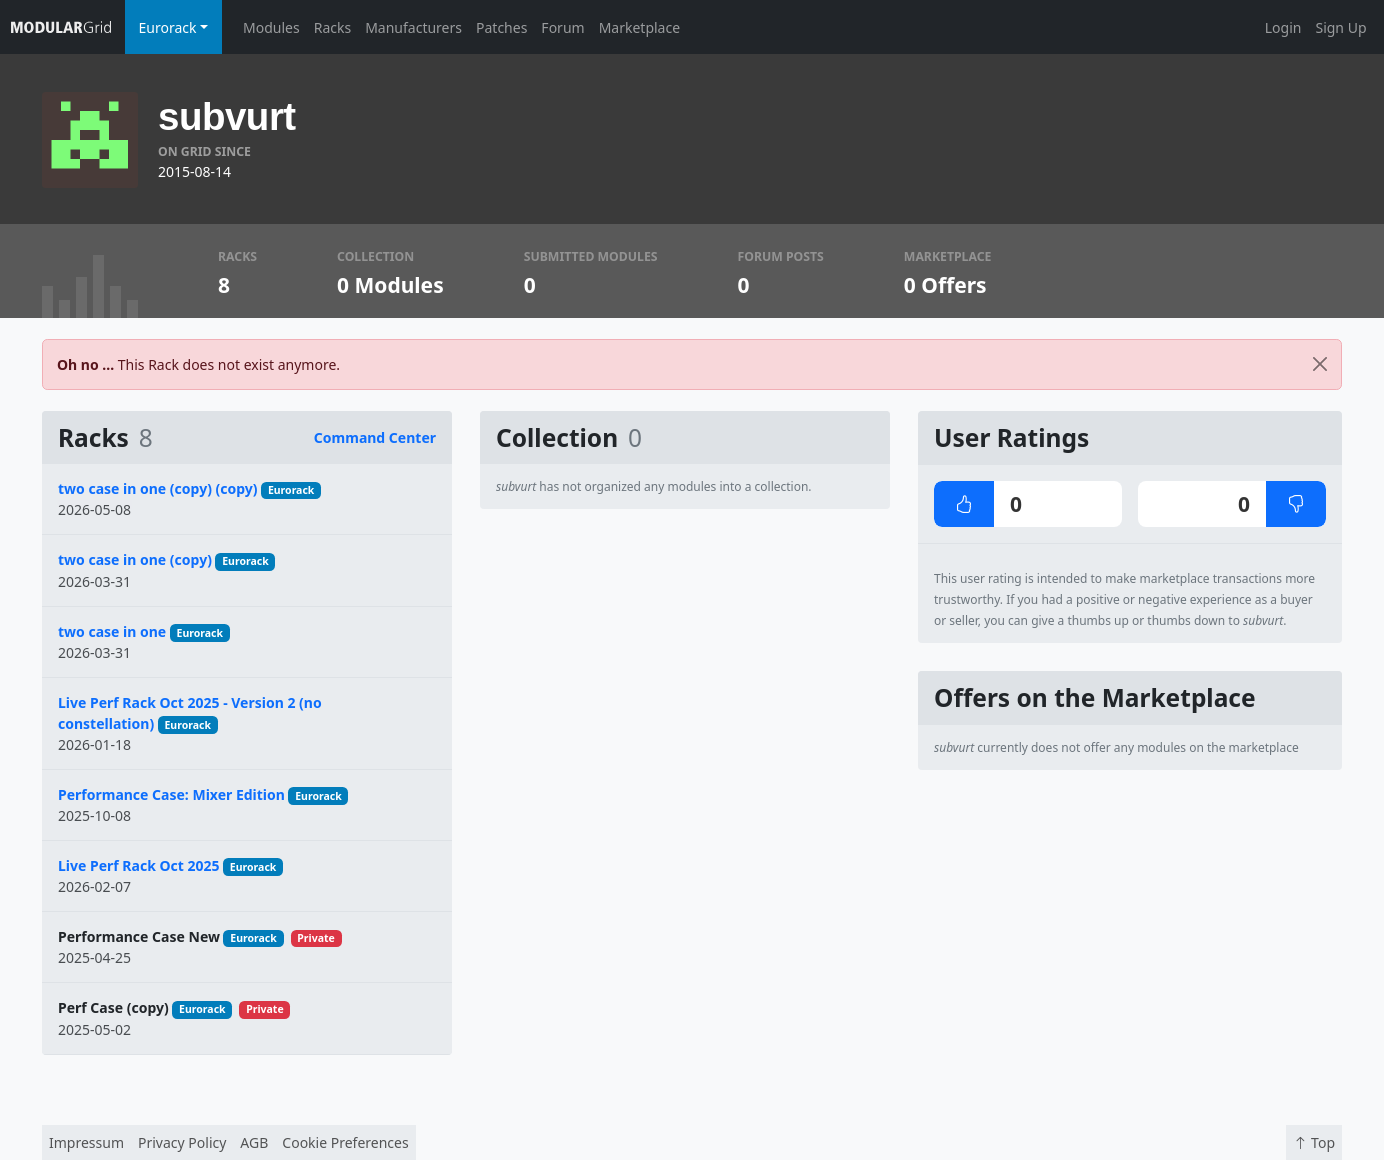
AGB (254, 1142)
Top (1314, 1142)
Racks (332, 27)
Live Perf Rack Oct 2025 (139, 865)
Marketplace (639, 27)
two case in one (112, 631)
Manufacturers (413, 27)
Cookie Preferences (345, 1142)
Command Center (375, 437)
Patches (501, 27)
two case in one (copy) (135, 559)
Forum (562, 27)
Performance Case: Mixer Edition (171, 794)
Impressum (86, 1142)
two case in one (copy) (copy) (158, 488)
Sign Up (1340, 27)
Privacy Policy (182, 1142)
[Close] (1320, 364)
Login (1283, 27)
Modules (271, 27)
